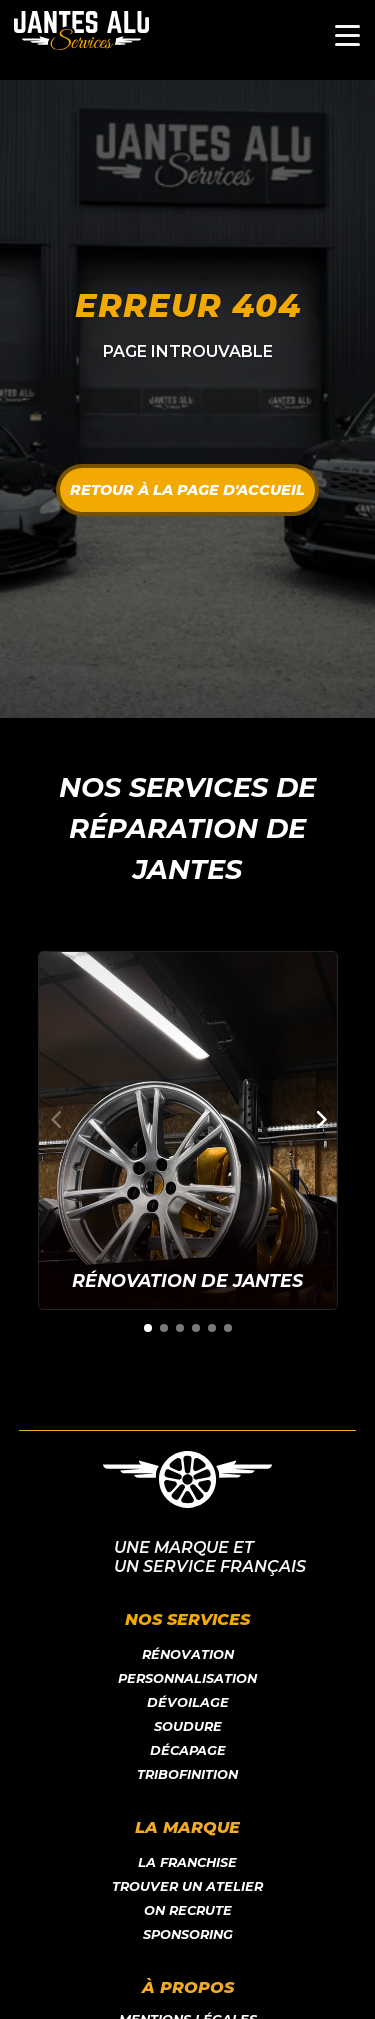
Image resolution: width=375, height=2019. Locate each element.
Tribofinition (187, 1774)
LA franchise (187, 1862)
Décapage (188, 1750)
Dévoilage (188, 1702)
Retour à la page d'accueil (187, 490)
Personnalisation (187, 1678)
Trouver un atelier (187, 1886)
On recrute (188, 1910)
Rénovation (188, 1654)
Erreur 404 (188, 305)
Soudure (188, 1726)
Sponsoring (188, 1934)
